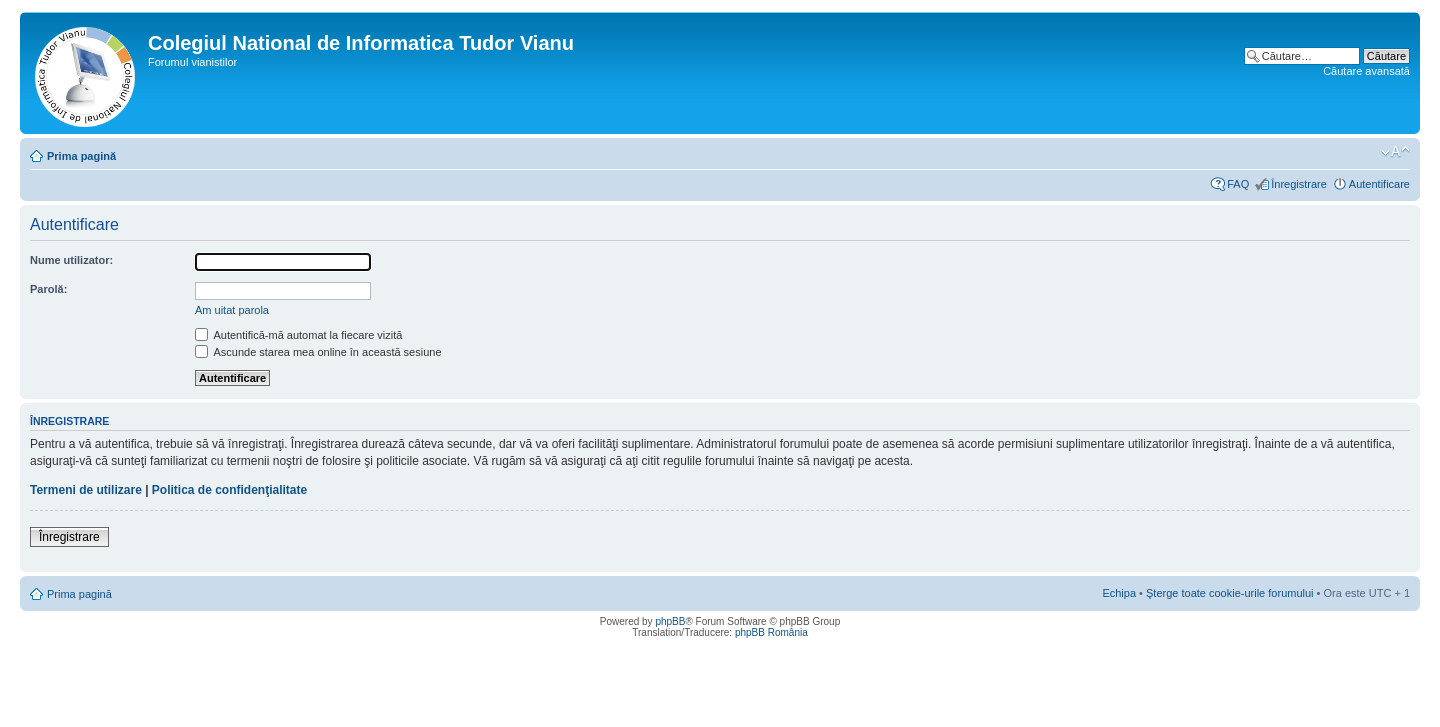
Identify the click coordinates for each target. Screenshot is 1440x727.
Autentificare (1379, 184)
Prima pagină (81, 156)
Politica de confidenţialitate (229, 490)
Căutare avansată (1366, 71)
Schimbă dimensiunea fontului (1395, 152)
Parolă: (48, 289)
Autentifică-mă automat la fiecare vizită (298, 335)
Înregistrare (1299, 184)
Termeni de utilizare (86, 490)
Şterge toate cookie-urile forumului (1230, 593)
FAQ (1238, 184)
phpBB (670, 621)
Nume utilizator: (71, 260)
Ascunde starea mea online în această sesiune (318, 352)
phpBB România (771, 632)
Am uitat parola (232, 310)
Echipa (1119, 593)
